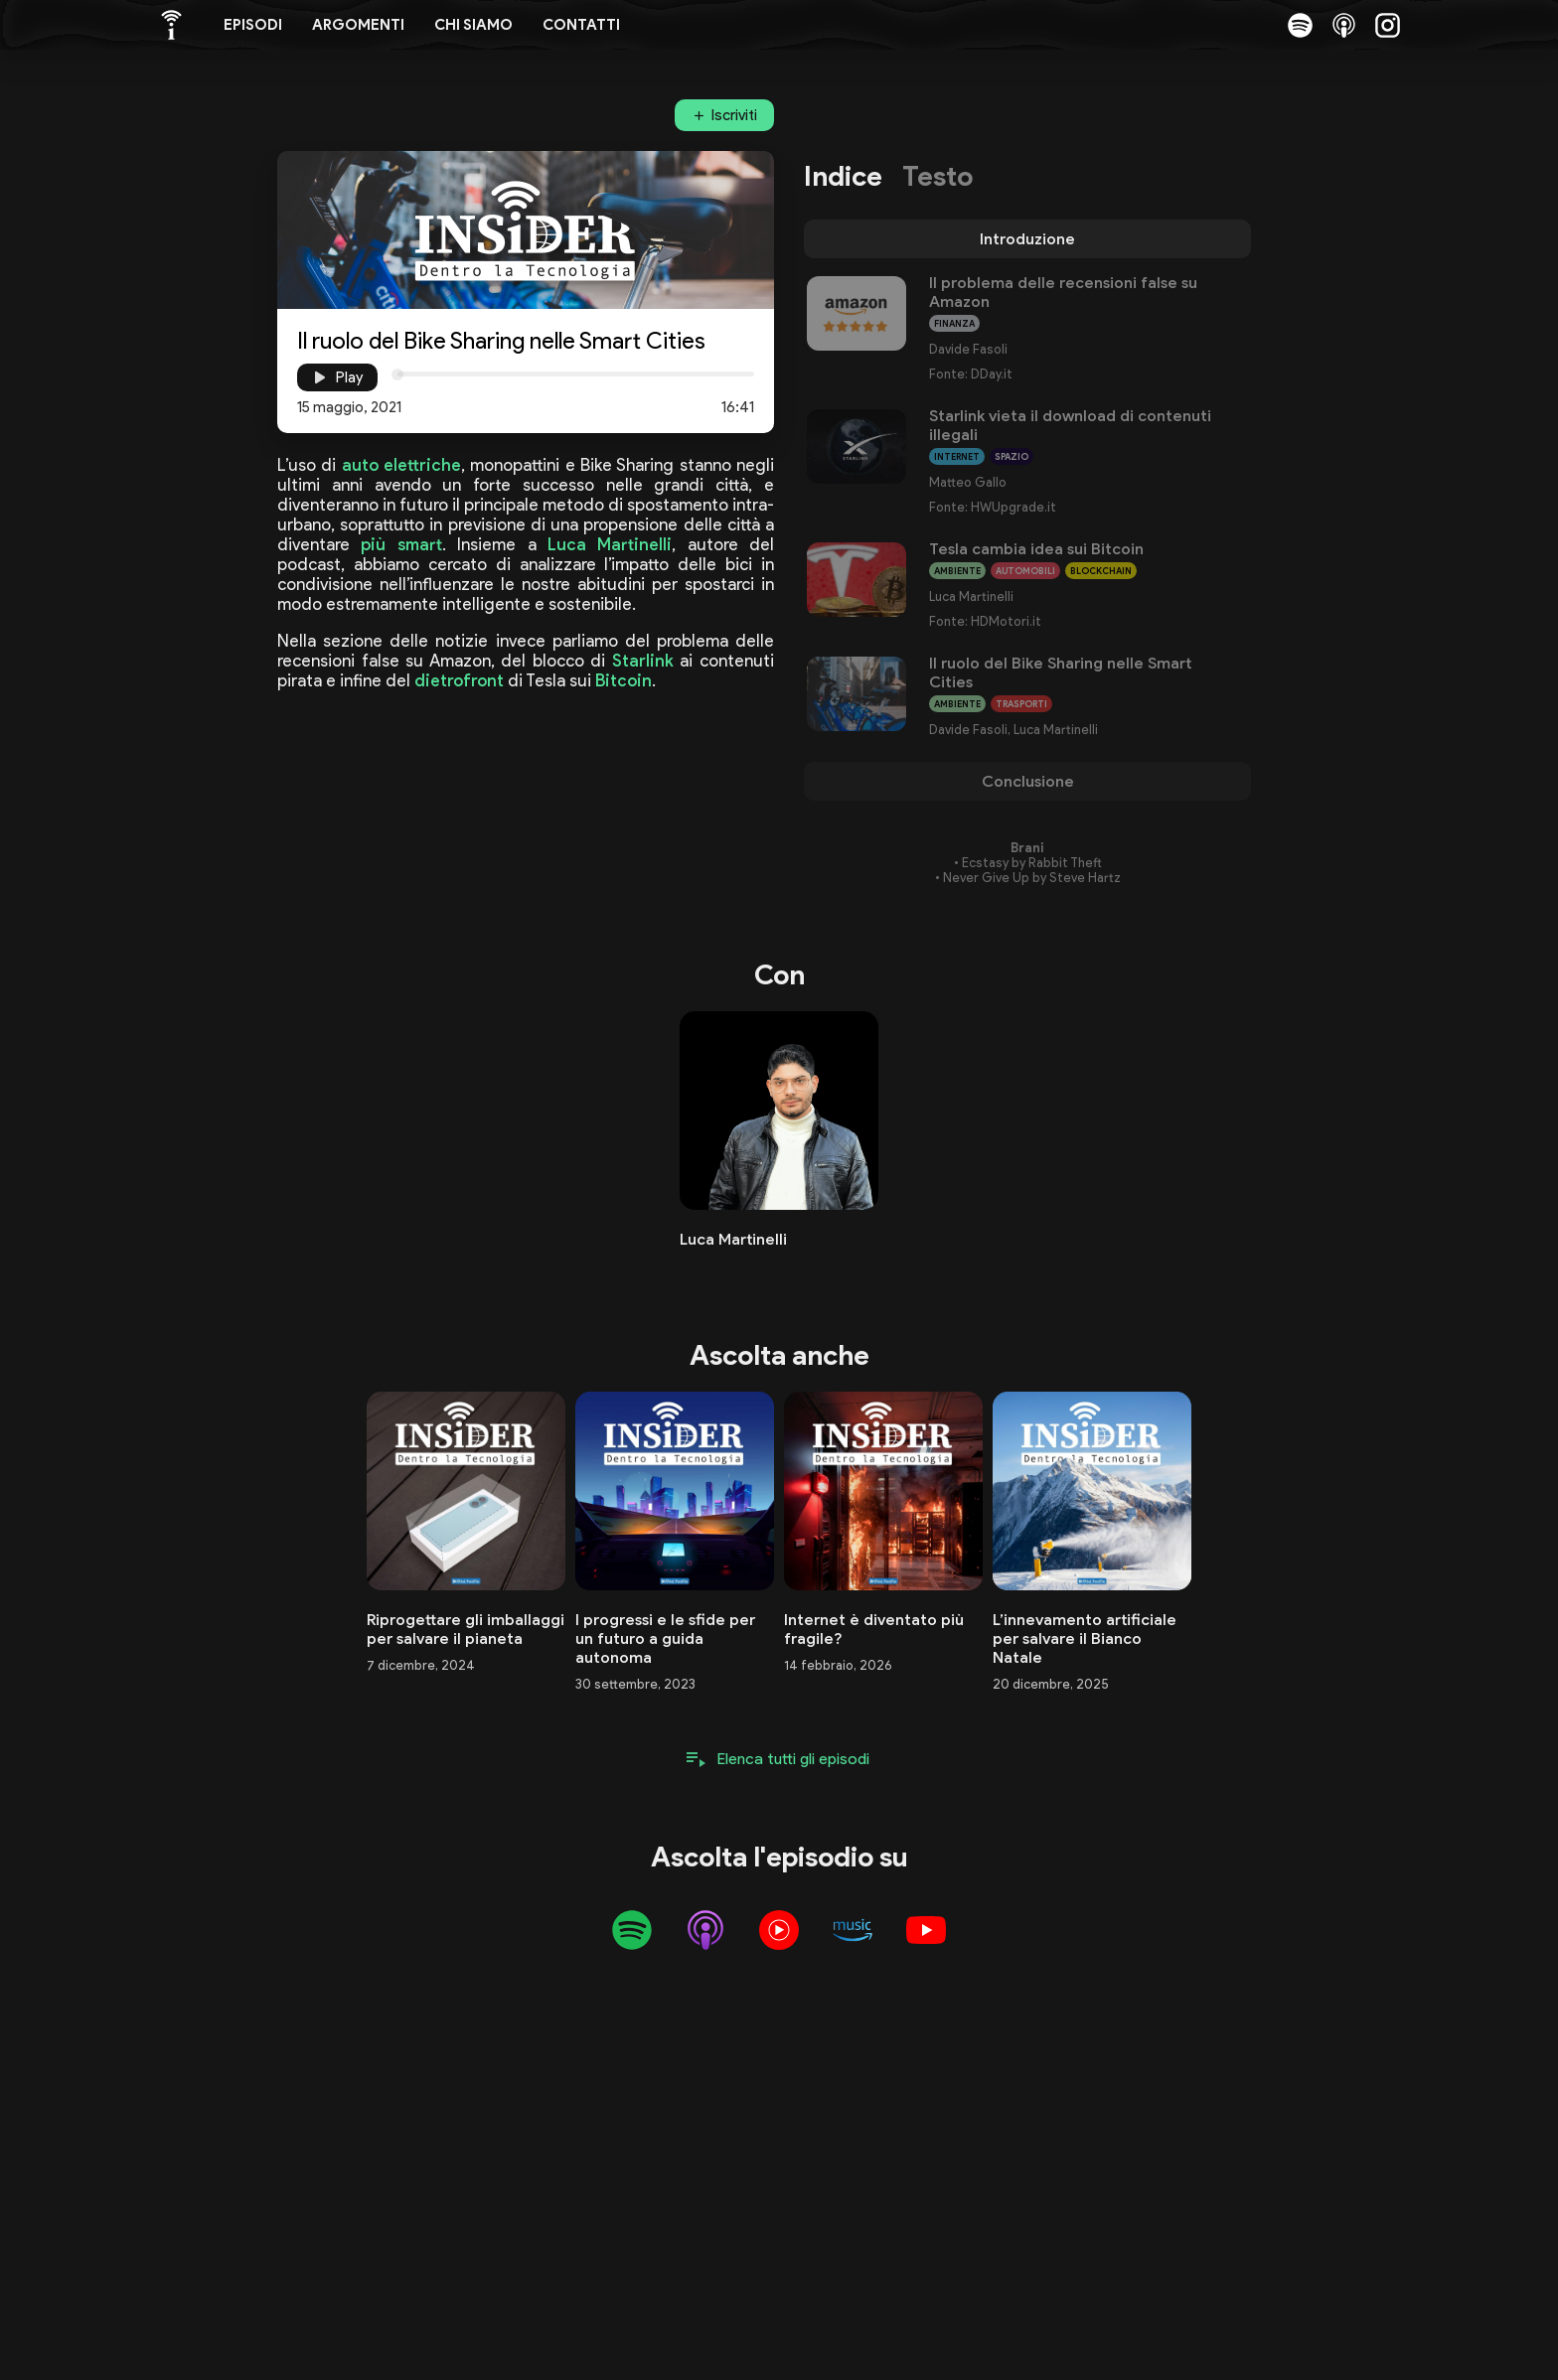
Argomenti (358, 25)
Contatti (581, 25)
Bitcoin (623, 680)
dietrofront (459, 680)
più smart (401, 544)
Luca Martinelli (609, 544)
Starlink (643, 660)
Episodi (253, 25)
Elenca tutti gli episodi (793, 1758)
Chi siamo (473, 25)
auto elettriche (401, 465)
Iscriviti (734, 115)
